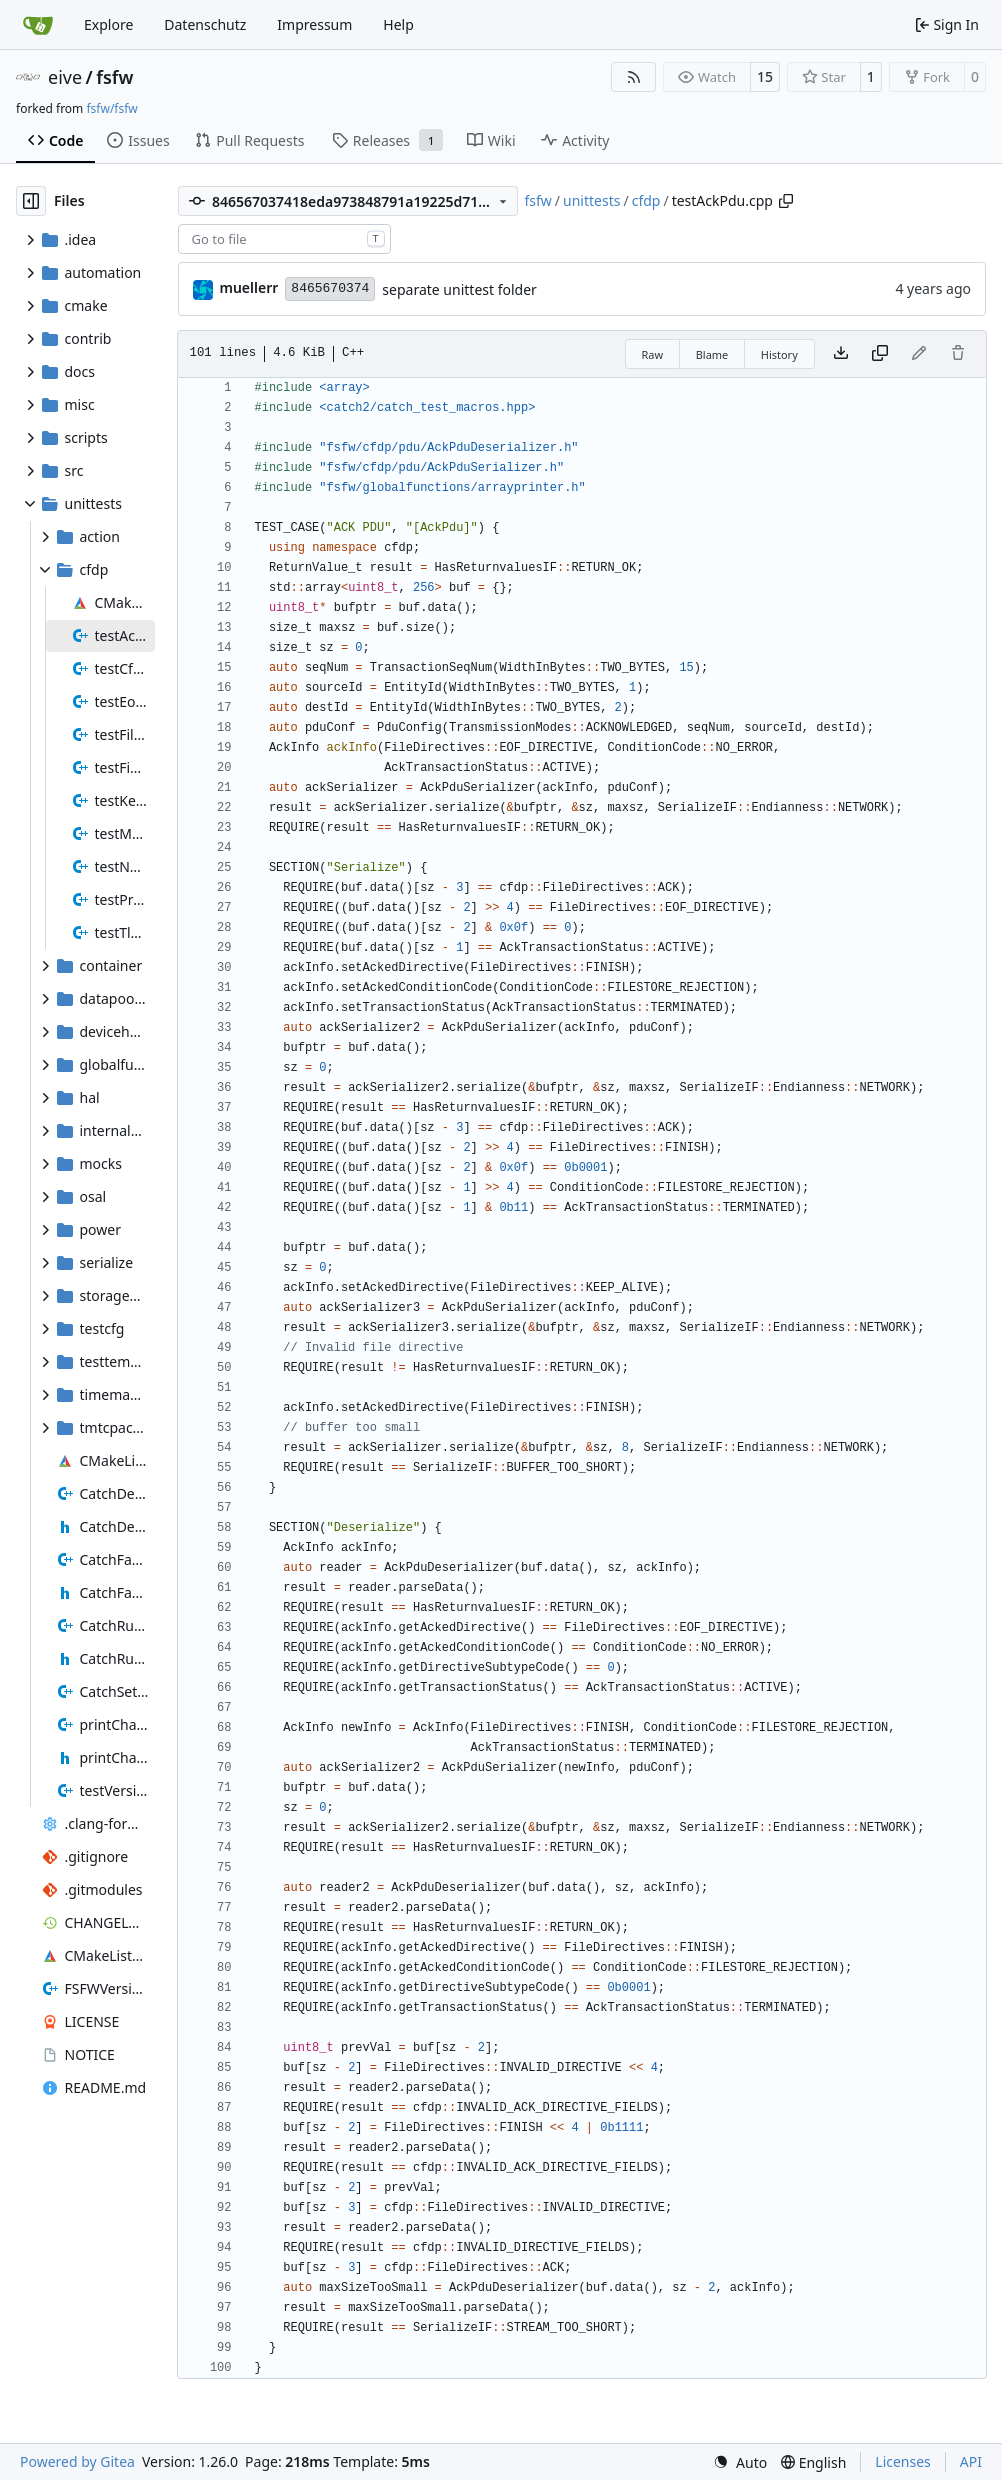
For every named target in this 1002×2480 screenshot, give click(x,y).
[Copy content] (880, 354)
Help (398, 24)
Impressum (314, 24)
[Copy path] (786, 201)
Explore (108, 24)
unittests (591, 200)
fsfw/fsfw (111, 108)
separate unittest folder (459, 289)
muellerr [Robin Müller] (249, 287)
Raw (653, 354)
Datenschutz (205, 24)
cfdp (646, 200)
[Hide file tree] (31, 201)
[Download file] (841, 354)
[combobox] (284, 239)
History (779, 354)
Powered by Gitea (77, 2461)
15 (765, 76)
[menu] (740, 2462)
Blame (712, 354)
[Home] (38, 25)
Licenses (903, 2461)
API (971, 2461)
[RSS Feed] (634, 77)
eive (65, 77)
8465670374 (330, 288)
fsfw (114, 77)
